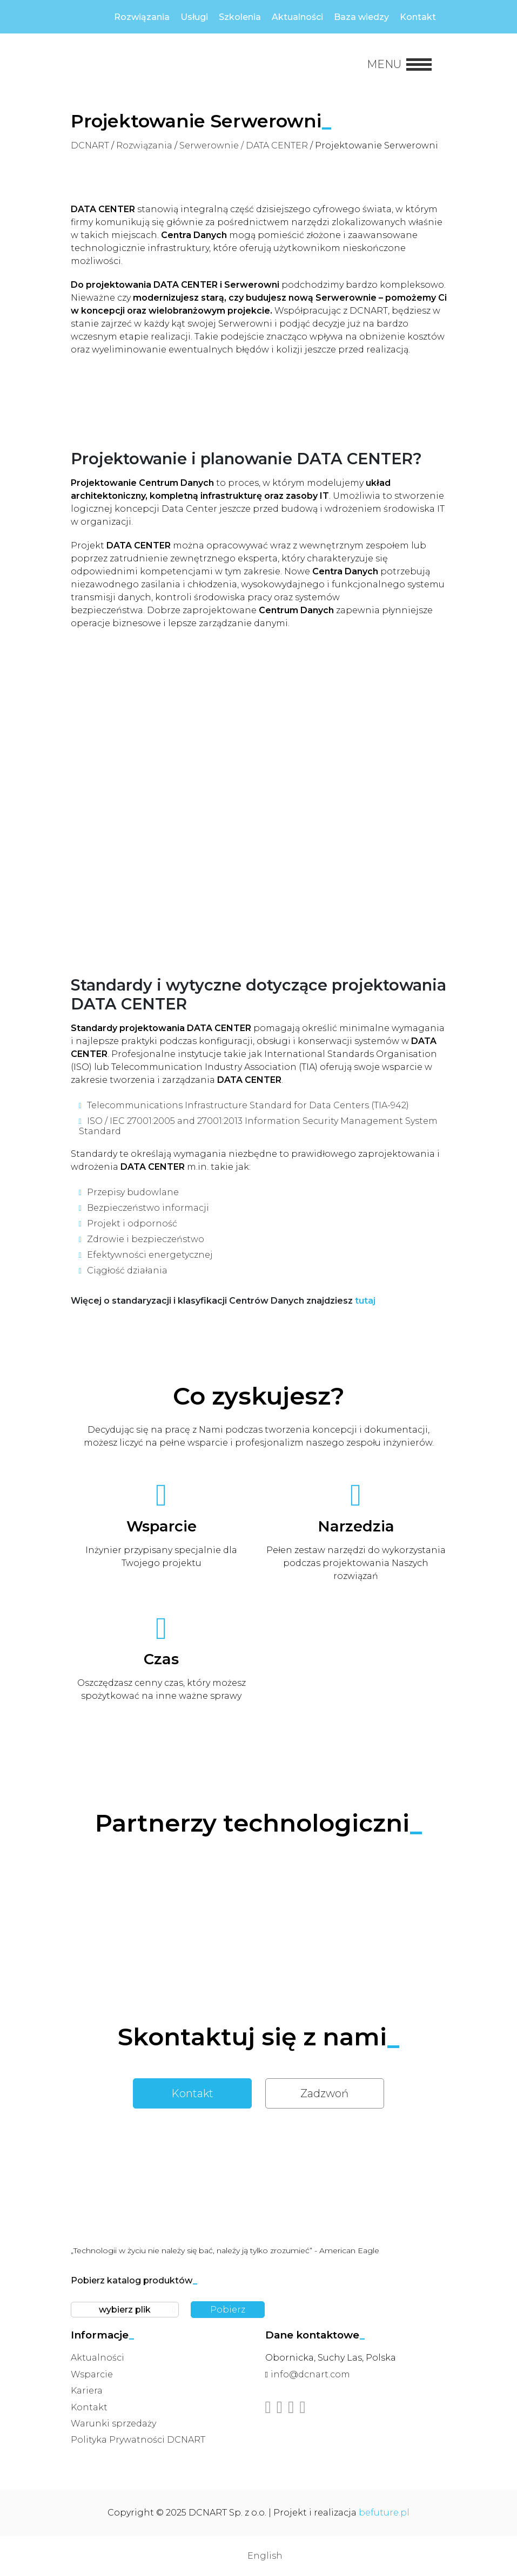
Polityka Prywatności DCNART (138, 2440)
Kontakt (418, 17)
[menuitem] (258, 2556)
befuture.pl (384, 2512)
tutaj (365, 1301)
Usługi (194, 17)
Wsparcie (92, 2374)
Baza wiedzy (361, 17)
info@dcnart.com (310, 2374)
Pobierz (227, 2309)
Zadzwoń (324, 2093)
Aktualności (297, 17)
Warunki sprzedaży (113, 2423)
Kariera (87, 2390)
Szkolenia (240, 17)
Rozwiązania (142, 17)
